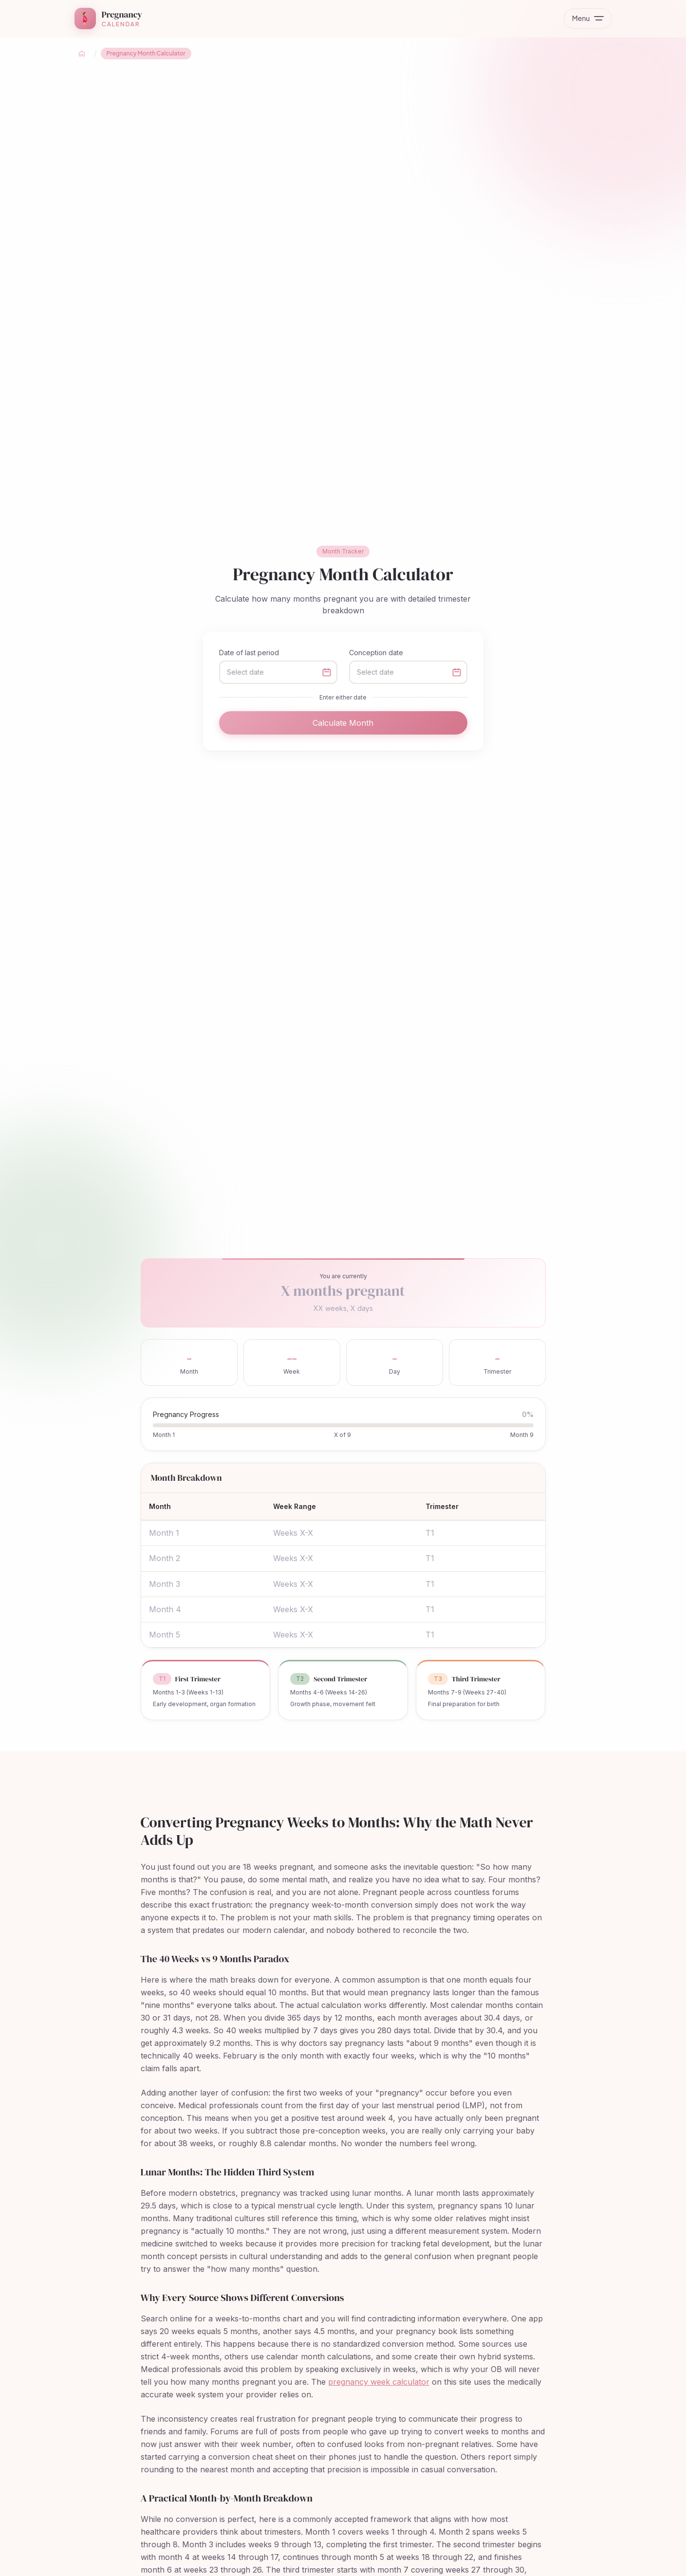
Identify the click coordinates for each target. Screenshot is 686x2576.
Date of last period (249, 652)
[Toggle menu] (588, 18)
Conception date (376, 652)
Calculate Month (343, 723)
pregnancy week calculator (378, 2382)
